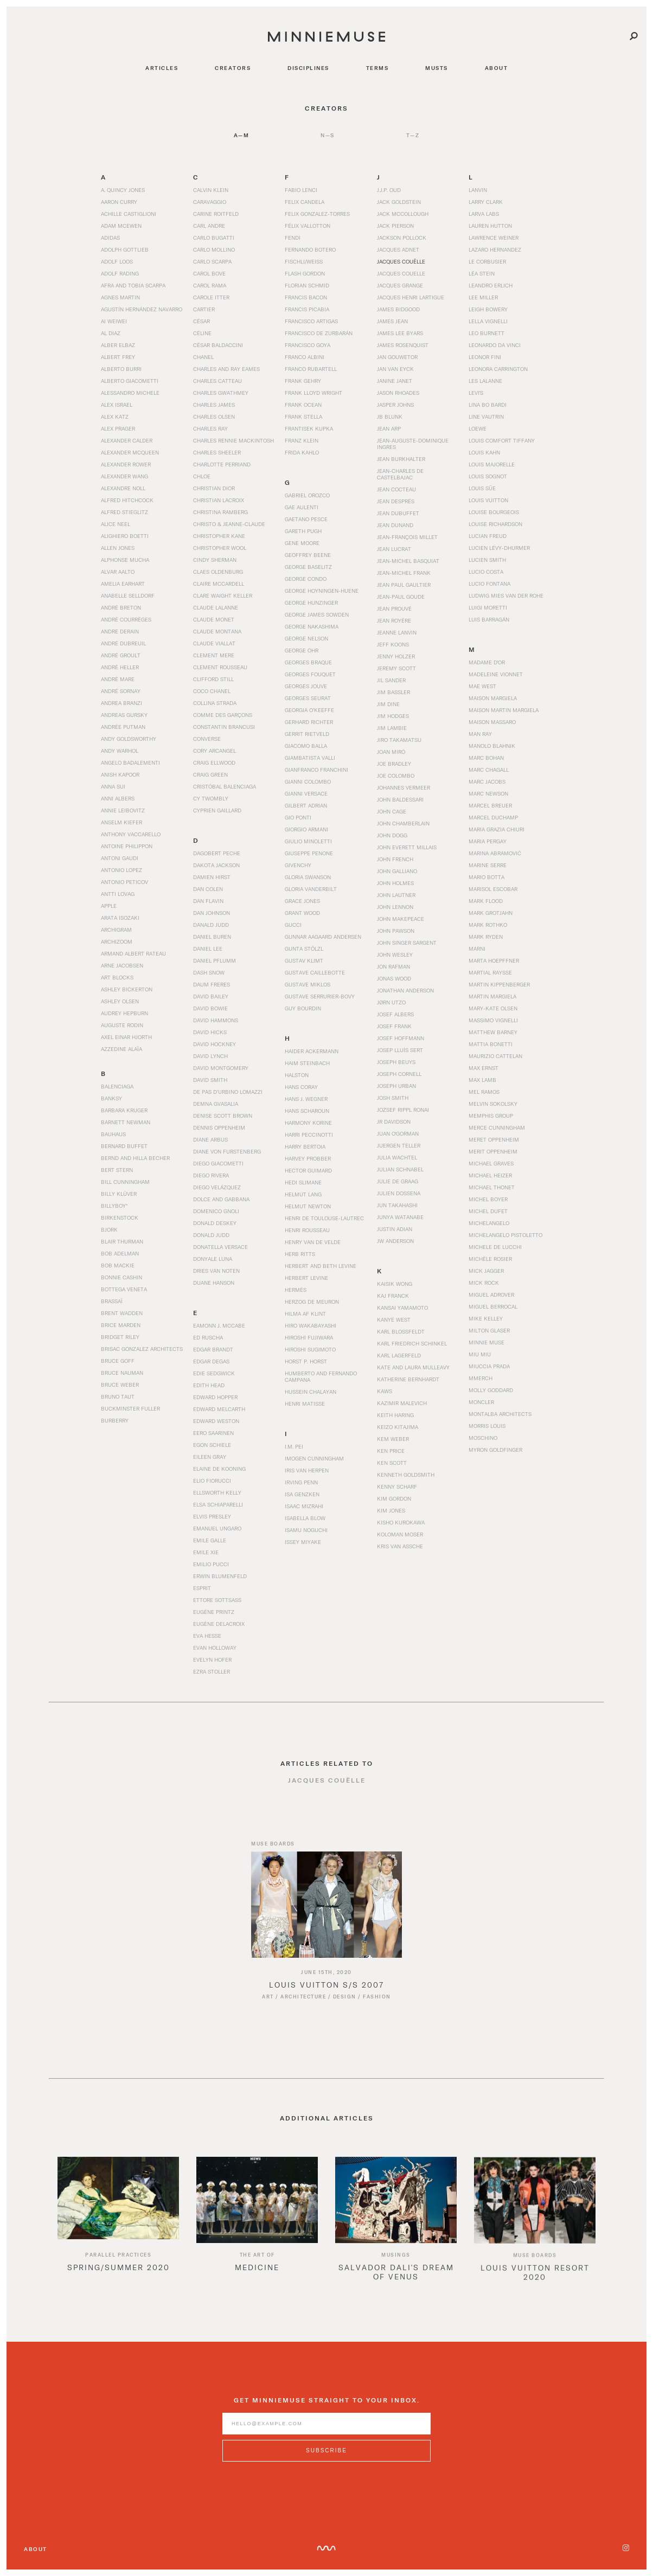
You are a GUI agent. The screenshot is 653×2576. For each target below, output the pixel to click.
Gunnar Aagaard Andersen (323, 936)
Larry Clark (486, 201)
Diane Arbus (210, 1139)
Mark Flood (486, 901)
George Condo (305, 578)
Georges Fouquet (310, 674)
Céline (202, 333)
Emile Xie (206, 1552)
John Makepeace (400, 918)
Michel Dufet (488, 1211)
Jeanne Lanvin (397, 632)
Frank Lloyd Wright (313, 392)
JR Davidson (394, 1121)
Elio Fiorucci (212, 1480)
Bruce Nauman (122, 1372)
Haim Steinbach (307, 1063)
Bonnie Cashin (121, 1277)
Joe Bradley (394, 763)
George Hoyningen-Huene (321, 590)
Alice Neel (115, 524)
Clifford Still (213, 679)
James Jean (392, 321)
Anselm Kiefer (121, 822)
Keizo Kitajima (397, 1427)
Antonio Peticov (124, 882)
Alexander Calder (126, 440)
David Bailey (210, 996)
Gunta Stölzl (304, 948)
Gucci (293, 924)
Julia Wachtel (397, 1157)
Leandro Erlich (491, 285)
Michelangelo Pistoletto (505, 1235)
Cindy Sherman (214, 559)
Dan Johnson (211, 912)
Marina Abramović (495, 853)
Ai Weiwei (114, 321)
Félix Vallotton (307, 225)
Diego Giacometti (218, 1163)
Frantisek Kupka (309, 428)
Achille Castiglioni (128, 213)
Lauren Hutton (490, 225)
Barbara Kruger (124, 1110)
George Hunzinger (311, 602)
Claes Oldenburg (218, 571)
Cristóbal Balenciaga (224, 786)
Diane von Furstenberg (227, 1151)
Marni (477, 948)
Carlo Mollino (214, 249)
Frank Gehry (303, 380)
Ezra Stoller (211, 1671)
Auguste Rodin (122, 1025)
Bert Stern (117, 1170)
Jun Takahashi (397, 1205)
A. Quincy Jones (123, 190)
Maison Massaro (492, 722)
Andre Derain (120, 631)
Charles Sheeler (217, 452)
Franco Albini (304, 357)
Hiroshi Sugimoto (310, 1349)
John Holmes (395, 883)
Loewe (477, 428)
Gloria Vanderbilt (311, 889)
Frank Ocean (303, 404)
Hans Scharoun (307, 1110)
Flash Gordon (305, 273)
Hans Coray (301, 1087)
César (201, 321)
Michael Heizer (490, 1175)
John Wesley (395, 954)
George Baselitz (308, 566)
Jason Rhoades (398, 392)
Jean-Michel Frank (404, 572)
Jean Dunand (395, 525)
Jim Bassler (393, 692)
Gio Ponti (298, 817)
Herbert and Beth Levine (320, 1266)
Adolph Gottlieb (125, 249)
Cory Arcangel (214, 750)
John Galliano (397, 871)
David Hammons (215, 1020)
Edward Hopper (215, 1397)
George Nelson (306, 638)
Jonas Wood (394, 978)
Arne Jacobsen (122, 965)
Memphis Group (491, 1115)
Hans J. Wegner (306, 1098)
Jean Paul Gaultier (404, 584)
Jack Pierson (395, 225)
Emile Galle (209, 1540)
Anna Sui (113, 786)
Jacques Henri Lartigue (410, 297)
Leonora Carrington (498, 369)
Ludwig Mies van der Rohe (506, 595)
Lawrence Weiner (493, 237)
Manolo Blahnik (492, 745)
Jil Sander (391, 680)
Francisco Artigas (311, 321)
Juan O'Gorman (398, 1133)
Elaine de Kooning (219, 1468)
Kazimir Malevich (402, 1403)
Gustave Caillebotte (315, 972)
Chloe (201, 476)
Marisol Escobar (493, 889)
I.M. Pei (294, 1446)
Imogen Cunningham (314, 1458)
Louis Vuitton (488, 500)
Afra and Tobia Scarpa (133, 285)
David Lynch (210, 1056)
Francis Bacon (306, 297)
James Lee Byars (400, 333)
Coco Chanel (212, 691)
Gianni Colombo (308, 781)
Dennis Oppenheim (219, 1127)
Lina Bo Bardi (488, 404)
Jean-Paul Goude (401, 596)
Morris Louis (487, 1425)
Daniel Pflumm (214, 960)
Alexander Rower (126, 464)
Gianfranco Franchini (316, 769)
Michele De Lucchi (495, 1247)
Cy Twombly (210, 798)
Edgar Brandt (213, 1349)
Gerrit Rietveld (307, 733)
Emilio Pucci (211, 1564)
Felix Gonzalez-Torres (317, 213)
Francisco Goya (307, 345)
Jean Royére (394, 620)
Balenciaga (117, 1086)
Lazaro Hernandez (495, 249)
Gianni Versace (306, 793)
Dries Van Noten (216, 1270)
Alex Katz (115, 416)
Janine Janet (394, 380)
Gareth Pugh (303, 531)
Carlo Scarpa (212, 261)
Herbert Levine (306, 1277)
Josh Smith (392, 1097)
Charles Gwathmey (220, 392)
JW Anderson (395, 1241)
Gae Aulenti (301, 507)
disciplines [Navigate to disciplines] (308, 68)
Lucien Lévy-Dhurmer (499, 547)
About (35, 2549)
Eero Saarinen (213, 1433)
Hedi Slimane (303, 1182)
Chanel (203, 357)
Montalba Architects (500, 1414)
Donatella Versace (220, 1247)
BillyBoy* (114, 1205)
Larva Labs (484, 213)
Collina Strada (214, 703)
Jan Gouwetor (397, 357)
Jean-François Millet (407, 537)
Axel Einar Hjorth (126, 1037)
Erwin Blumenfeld (220, 1576)
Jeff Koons (393, 644)
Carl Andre (209, 225)
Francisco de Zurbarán (319, 333)
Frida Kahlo (302, 452)
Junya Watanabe (400, 1217)
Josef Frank (394, 1026)
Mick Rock (484, 1282)
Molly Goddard (491, 1390)
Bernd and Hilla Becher (135, 1158)
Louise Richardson (495, 524)
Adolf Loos (117, 261)
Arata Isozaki (120, 917)
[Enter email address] (326, 2434)
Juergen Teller (398, 1145)
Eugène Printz (213, 1612)
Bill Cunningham (125, 1181)
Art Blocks (117, 977)
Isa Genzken (302, 1494)
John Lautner (396, 895)
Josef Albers (395, 1014)
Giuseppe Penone (309, 853)
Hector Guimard (308, 1170)
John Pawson (395, 930)
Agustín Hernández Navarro (141, 309)
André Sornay (120, 691)
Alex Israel (116, 404)
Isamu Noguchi (306, 1530)
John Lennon (395, 906)
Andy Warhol (119, 750)
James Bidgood (398, 309)
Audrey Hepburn (124, 1013)
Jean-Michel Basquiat (408, 561)
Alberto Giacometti (129, 380)
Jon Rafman (393, 966)
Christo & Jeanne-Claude (229, 524)
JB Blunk (389, 416)
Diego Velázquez (217, 1187)
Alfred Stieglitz (124, 512)
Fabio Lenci (301, 190)
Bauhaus (113, 1134)
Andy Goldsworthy (128, 738)
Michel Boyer (488, 1199)
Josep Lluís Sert (400, 1050)
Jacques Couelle (401, 273)
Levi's (476, 392)
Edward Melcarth (219, 1409)
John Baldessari (400, 799)
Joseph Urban (396, 1085)
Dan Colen (208, 889)
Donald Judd (211, 1235)
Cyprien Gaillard (217, 810)
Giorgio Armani (306, 829)
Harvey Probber (308, 1158)
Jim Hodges (393, 716)
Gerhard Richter (309, 722)
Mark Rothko (488, 924)
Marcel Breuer (490, 805)
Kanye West (394, 1319)
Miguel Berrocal (493, 1306)
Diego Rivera (211, 1175)
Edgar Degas (211, 1361)
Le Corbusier (487, 261)
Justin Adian (394, 1229)
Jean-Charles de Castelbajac (400, 473)
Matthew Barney (493, 1032)
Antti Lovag (118, 893)
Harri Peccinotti (309, 1134)
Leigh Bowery (488, 309)
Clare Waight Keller (222, 595)
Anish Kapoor (120, 774)
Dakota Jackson (216, 865)
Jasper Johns (395, 404)
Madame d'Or (487, 662)
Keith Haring (395, 1415)
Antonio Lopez (121, 870)
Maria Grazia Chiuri (496, 829)
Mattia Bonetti (491, 1044)
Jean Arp (389, 428)
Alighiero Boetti (125, 536)
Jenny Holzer (396, 656)
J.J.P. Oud (389, 190)
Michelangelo (489, 1223)
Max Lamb (482, 1079)
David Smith (210, 1079)
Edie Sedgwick (214, 1373)
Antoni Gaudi (119, 858)
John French (395, 859)
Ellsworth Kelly (217, 1492)
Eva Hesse (207, 1635)
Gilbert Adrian (306, 805)
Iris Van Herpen (307, 1470)
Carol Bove (209, 273)
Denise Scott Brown (222, 1115)
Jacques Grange (400, 285)
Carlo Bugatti (213, 237)
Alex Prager (118, 428)
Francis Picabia (307, 309)
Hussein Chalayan (310, 1391)
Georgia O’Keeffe (309, 710)
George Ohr (301, 650)
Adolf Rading (120, 273)
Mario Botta (486, 877)
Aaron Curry (119, 201)
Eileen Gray (209, 1456)
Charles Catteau (217, 380)
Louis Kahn (484, 452)
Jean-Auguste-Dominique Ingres (413, 443)
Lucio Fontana (489, 583)
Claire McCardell (218, 583)
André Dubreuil (123, 643)
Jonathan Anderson (405, 990)
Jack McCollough (402, 213)
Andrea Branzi (121, 703)
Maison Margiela (493, 698)
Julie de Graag (397, 1181)
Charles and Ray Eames (226, 369)
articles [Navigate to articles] (161, 68)
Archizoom (116, 941)
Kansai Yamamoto (402, 1307)
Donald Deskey (214, 1223)
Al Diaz (110, 333)
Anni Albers (118, 798)
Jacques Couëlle (401, 261)
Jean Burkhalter (401, 459)
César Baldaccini (218, 345)
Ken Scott (392, 1462)
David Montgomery (220, 1068)
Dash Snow (209, 972)
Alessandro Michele (130, 392)
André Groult (120, 655)
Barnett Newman (125, 1122)
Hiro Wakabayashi (310, 1325)
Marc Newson (488, 793)
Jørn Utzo (391, 1002)
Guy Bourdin (303, 1008)
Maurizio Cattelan (495, 1056)
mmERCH (480, 1378)
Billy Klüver (119, 1193)
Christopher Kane (219, 536)
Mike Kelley (486, 1318)
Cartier (204, 309)
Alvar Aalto (118, 571)
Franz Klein (301, 440)
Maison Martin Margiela (504, 710)
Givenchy (298, 865)
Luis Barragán (489, 619)
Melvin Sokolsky (493, 1103)
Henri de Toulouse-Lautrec (324, 1218)
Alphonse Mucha (125, 559)
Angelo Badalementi (130, 762)
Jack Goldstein (399, 201)
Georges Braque (308, 662)
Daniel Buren (212, 936)
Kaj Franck (393, 1295)
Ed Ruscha (208, 1337)
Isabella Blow (305, 1518)
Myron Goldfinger (495, 1449)
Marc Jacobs (487, 781)
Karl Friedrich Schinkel (412, 1343)
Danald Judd (211, 924)
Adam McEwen (121, 225)
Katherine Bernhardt (408, 1379)
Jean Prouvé (394, 608)
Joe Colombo (395, 775)
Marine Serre (488, 865)
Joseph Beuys (396, 1062)
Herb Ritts (300, 1254)
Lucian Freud (488, 536)
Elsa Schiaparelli (218, 1504)
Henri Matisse (305, 1403)
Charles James (214, 404)
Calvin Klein (210, 190)
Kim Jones (391, 1510)
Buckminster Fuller (130, 1408)
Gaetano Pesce (306, 519)
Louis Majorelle (492, 464)
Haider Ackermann (311, 1051)
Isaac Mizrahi (304, 1506)
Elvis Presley (212, 1516)
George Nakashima (311, 626)
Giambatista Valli (310, 757)
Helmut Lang (303, 1194)
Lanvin (478, 190)
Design (344, 2007)
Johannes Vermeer (403, 787)
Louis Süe (482, 488)
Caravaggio (209, 201)
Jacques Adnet (398, 249)
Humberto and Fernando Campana (321, 1376)
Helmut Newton (308, 1206)
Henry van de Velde (313, 1242)
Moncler (481, 1402)
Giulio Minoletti (308, 841)
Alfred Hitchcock (127, 500)
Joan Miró (391, 751)
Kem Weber (393, 1439)
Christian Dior (214, 488)
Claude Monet (213, 619)
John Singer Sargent (407, 942)
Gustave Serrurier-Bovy (320, 996)
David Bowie (210, 1008)
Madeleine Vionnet (496, 674)
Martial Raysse (490, 972)
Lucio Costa (486, 571)
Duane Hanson (213, 1282)
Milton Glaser (489, 1330)
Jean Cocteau (396, 489)
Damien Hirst (212, 877)
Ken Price (391, 1450)
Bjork (109, 1229)
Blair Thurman (122, 1241)
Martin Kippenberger (499, 984)
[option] (118, 2234)
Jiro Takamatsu (399, 739)
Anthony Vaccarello (131, 834)
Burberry (115, 1420)
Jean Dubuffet (398, 513)
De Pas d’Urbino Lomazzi (228, 1091)
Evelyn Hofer (212, 1659)
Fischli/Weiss (304, 261)
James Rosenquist (402, 345)
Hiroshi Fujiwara (309, 1337)
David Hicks (210, 1032)
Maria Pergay (488, 841)
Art (268, 2007)
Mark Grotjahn (491, 912)
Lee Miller (483, 297)
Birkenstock (119, 1217)
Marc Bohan (486, 757)
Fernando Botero (310, 249)
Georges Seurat (308, 698)
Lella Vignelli (488, 321)
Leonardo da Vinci (495, 345)
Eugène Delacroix (219, 1623)
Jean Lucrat (394, 549)
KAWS (384, 1391)
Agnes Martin (120, 297)
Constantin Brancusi (224, 726)
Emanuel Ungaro (217, 1528)
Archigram (116, 929)
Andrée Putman (123, 726)
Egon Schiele (212, 1444)
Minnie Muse (486, 1342)
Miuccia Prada (489, 1366)
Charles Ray (210, 428)
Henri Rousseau (307, 1230)
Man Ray (480, 733)
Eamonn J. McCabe (219, 1325)
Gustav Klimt (304, 960)
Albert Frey (118, 357)
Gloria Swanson (308, 877)
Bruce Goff (118, 1360)
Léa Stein (482, 273)
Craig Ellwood (214, 762)
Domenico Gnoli (216, 1211)
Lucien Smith (487, 559)
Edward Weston (216, 1421)
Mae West (482, 686)
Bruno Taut (118, 1396)
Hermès (295, 1289)
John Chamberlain (403, 823)
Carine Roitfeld (216, 213)
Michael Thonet (492, 1187)
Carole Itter (211, 297)
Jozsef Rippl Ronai (403, 1109)
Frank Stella (303, 416)
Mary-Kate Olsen (493, 1008)
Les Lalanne (485, 380)
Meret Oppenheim (494, 1139)
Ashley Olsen (120, 1001)
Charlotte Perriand (222, 464)
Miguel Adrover (491, 1294)
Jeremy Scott (396, 668)
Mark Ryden (486, 936)
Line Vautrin (486, 416)
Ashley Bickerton (126, 989)
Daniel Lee (207, 948)
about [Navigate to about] (496, 68)
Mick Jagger (486, 1270)
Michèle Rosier (490, 1258)
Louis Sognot (488, 476)
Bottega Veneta (124, 1289)
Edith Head (209, 1385)
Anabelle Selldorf (128, 595)
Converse (207, 738)
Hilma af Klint (305, 1313)
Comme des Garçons (222, 715)
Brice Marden (120, 1325)
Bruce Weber (120, 1384)
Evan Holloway (214, 1647)
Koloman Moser (400, 1534)
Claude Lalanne (215, 607)
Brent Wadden (122, 1313)
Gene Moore (302, 543)
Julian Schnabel (400, 1169)
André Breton (121, 607)
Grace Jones (302, 901)
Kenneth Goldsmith (405, 1474)
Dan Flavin (208, 901)
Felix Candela (304, 201)
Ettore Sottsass (217, 1600)
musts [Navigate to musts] (436, 68)
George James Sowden (317, 614)
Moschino (483, 1437)
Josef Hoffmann (400, 1038)
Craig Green (210, 774)
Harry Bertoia (305, 1146)
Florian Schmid (307, 285)
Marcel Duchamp (493, 817)
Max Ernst (483, 1068)
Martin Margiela (492, 996)
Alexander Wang (124, 476)
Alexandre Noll (123, 488)
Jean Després (395, 501)
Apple (109, 905)
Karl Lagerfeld (399, 1355)
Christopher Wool (219, 547)
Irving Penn (301, 1482)
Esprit (202, 1588)
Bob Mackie (118, 1265)
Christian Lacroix (218, 500)
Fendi (292, 237)
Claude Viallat (214, 643)
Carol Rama (209, 285)
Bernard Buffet (124, 1146)
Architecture (303, 2007)
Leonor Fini (485, 357)
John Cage (391, 811)
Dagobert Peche (216, 853)
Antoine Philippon (126, 846)
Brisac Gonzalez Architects (142, 1348)
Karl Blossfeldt (401, 1331)
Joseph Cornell (399, 1074)
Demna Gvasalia (215, 1103)
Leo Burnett (486, 333)
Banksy (111, 1098)
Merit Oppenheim (493, 1151)
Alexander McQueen (130, 452)
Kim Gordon (394, 1498)
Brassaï (112, 1301)
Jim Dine (388, 704)
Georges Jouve (306, 686)
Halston (297, 1075)
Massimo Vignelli (493, 1020)
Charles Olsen (214, 416)
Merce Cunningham (497, 1127)
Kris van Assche (400, 1546)
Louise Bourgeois (494, 512)
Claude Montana (217, 631)
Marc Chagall (489, 769)
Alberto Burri (121, 369)
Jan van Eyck (395, 369)
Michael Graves (491, 1163)
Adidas (110, 237)
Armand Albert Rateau (133, 953)
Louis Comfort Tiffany (502, 440)
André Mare (118, 679)
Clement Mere (213, 655)
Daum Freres (211, 984)
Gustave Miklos (307, 984)
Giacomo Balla (306, 745)
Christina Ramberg (220, 512)
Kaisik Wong (394, 1283)
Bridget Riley (120, 1337)
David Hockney (214, 1044)
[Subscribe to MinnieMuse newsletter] (326, 2461)
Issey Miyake (303, 1542)
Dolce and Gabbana (221, 1199)
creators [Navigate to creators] (233, 68)
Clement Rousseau (220, 667)
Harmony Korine (308, 1122)
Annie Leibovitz (123, 810)
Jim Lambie (392, 728)
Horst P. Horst (306, 1361)
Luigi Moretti (488, 607)
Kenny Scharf (397, 1486)
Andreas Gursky (124, 715)
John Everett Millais (407, 847)
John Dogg (392, 835)
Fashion (377, 2007)
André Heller (120, 667)
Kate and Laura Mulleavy (413, 1367)
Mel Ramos (484, 1091)
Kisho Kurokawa (401, 1522)
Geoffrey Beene (308, 555)
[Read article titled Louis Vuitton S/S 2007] (326, 1915)
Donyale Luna (212, 1258)
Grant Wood (302, 912)
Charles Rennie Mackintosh (233, 440)
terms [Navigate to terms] (377, 68)
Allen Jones (118, 547)
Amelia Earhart (123, 583)
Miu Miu (480, 1354)
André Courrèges (126, 619)
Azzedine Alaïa (121, 1049)
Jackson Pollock (401, 237)
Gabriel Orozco (307, 495)
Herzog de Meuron (312, 1301)
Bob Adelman (120, 1253)
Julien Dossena (398, 1193)
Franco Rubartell (311, 369)
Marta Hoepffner (494, 960)
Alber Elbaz (118, 345)
